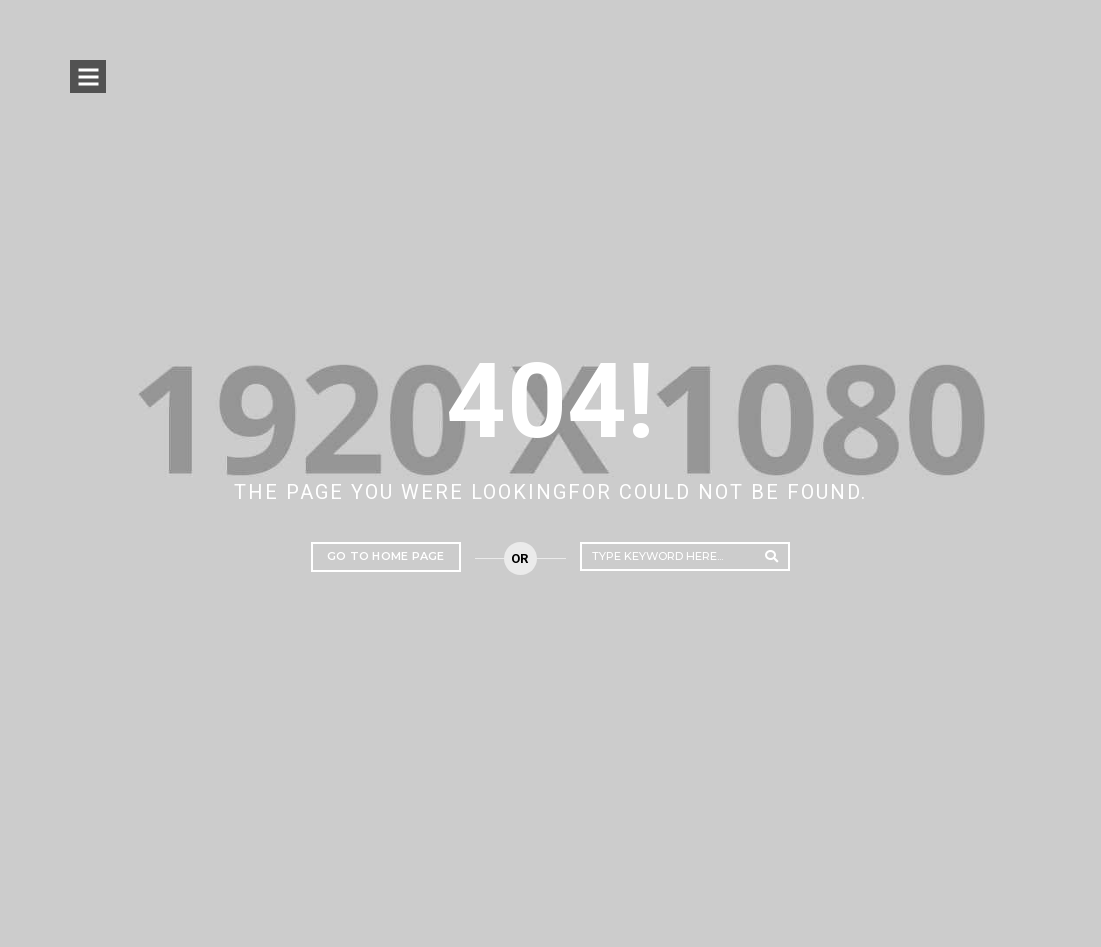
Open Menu (89, 78)
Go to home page (386, 556)
